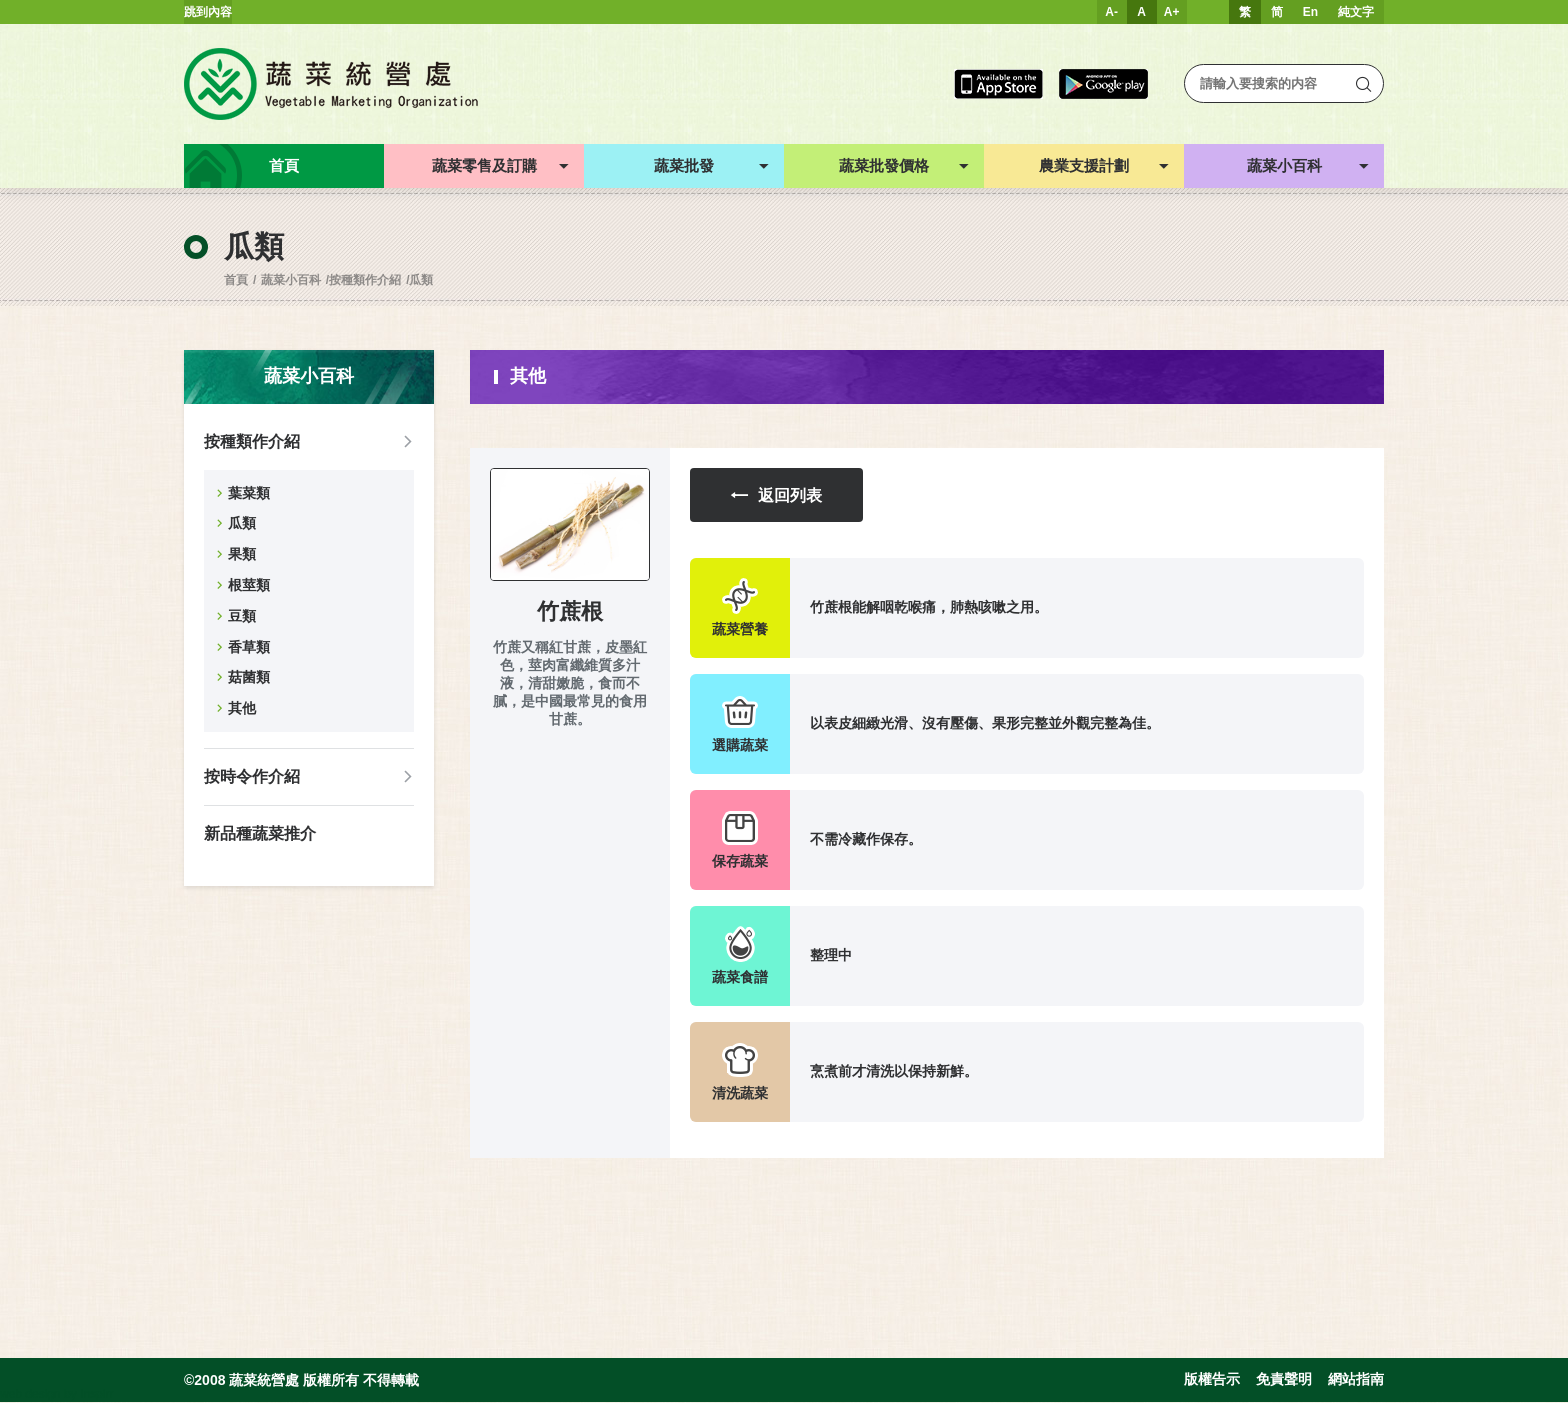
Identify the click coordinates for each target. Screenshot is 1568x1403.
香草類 (249, 647)
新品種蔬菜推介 (260, 833)
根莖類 (249, 585)
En (1310, 12)
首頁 (236, 280)
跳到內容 (208, 12)
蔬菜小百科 (291, 280)
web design (30, 1395)
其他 (242, 708)
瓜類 (421, 280)
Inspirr (96, 1395)
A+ (1172, 12)
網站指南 (1356, 1381)
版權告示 (1212, 1381)
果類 (242, 554)
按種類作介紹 (365, 280)
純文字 (1356, 12)
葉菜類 (249, 493)
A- (1111, 12)
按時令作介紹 (252, 776)
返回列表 (780, 495)
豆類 (242, 616)
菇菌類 (249, 677)
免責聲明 (1284, 1381)
